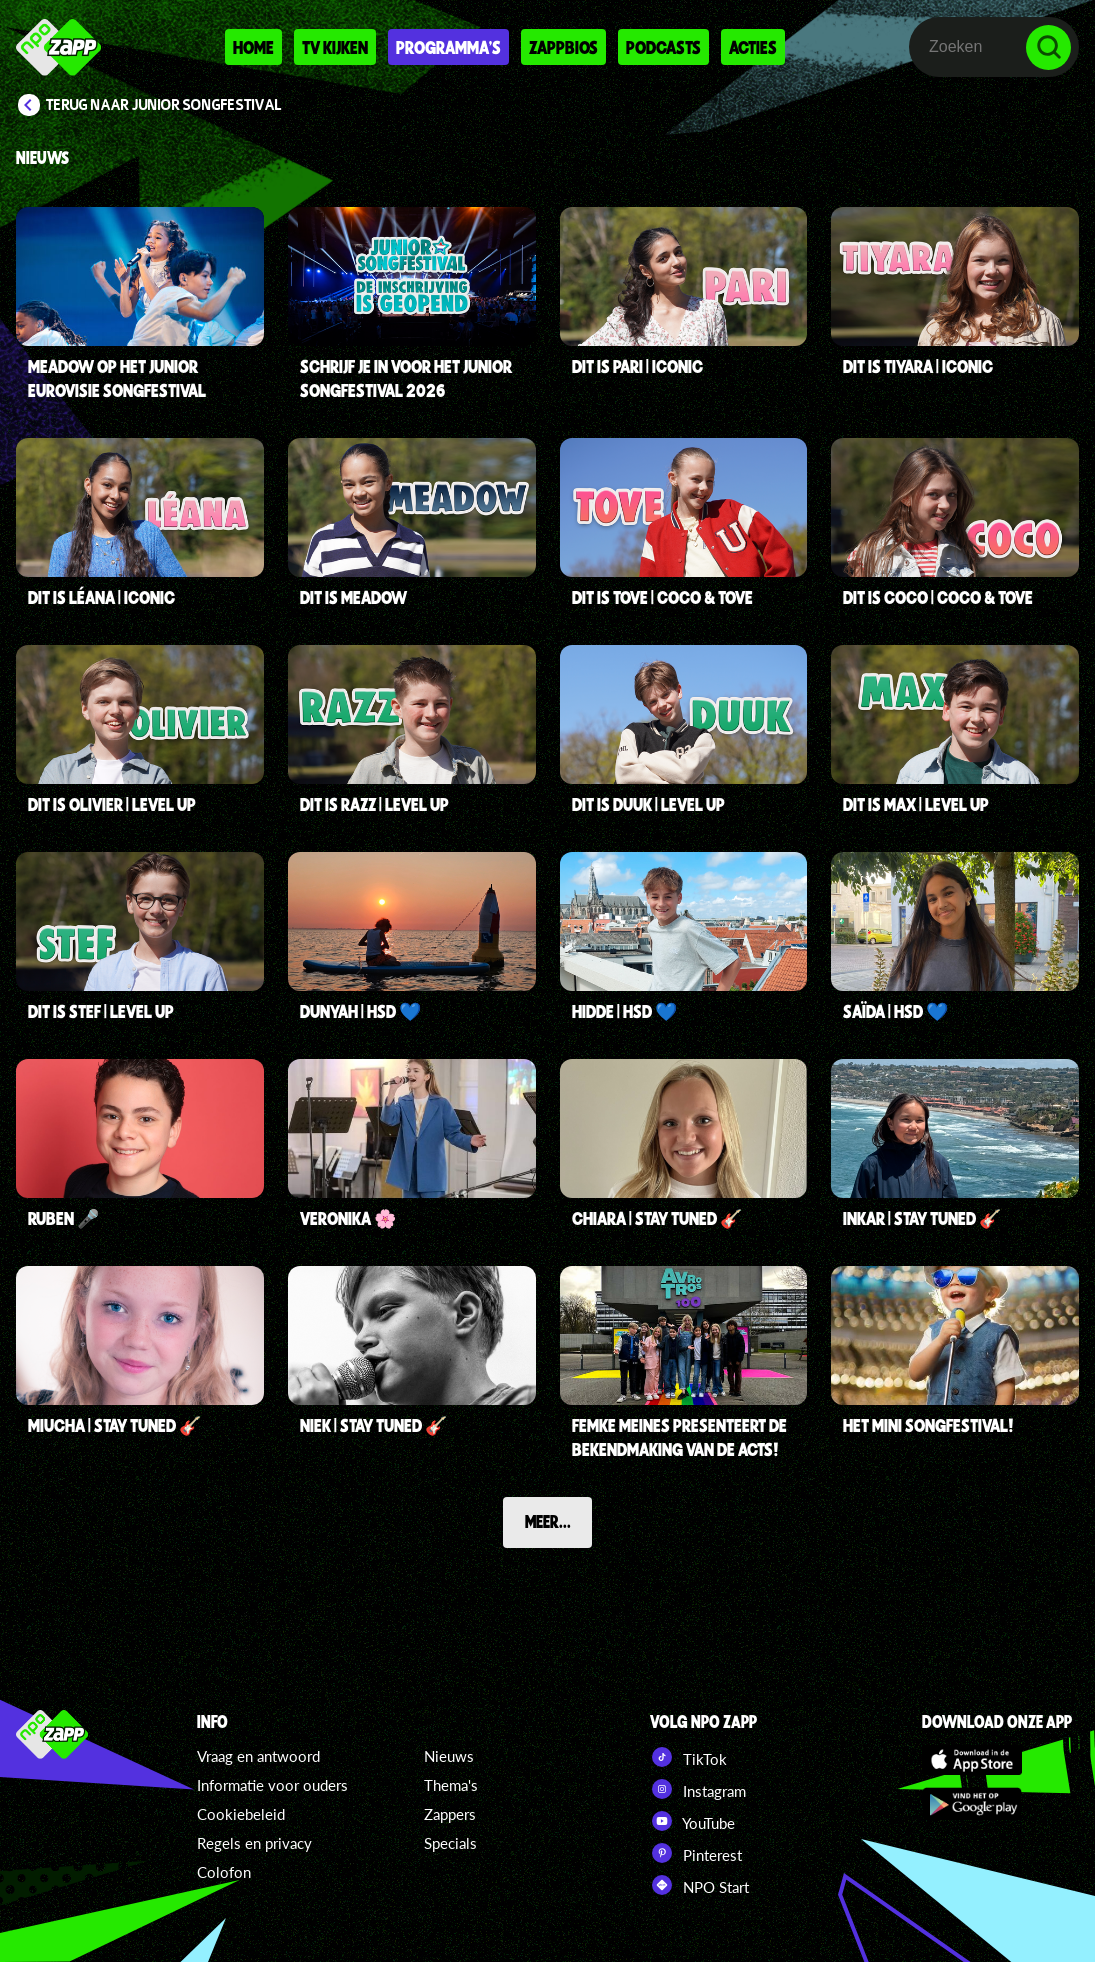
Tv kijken (335, 47)
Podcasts (663, 47)
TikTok (688, 1757)
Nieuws (449, 1756)
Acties (753, 47)
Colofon (224, 1872)
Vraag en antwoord (258, 1756)
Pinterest (696, 1853)
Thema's (451, 1785)
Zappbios (563, 47)
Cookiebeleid (241, 1814)
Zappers (450, 1814)
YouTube (692, 1821)
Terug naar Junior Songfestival (164, 105)
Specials (450, 1843)
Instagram (698, 1789)
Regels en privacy (254, 1843)
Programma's (448, 47)
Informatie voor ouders (272, 1785)
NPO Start (699, 1885)
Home (253, 47)
